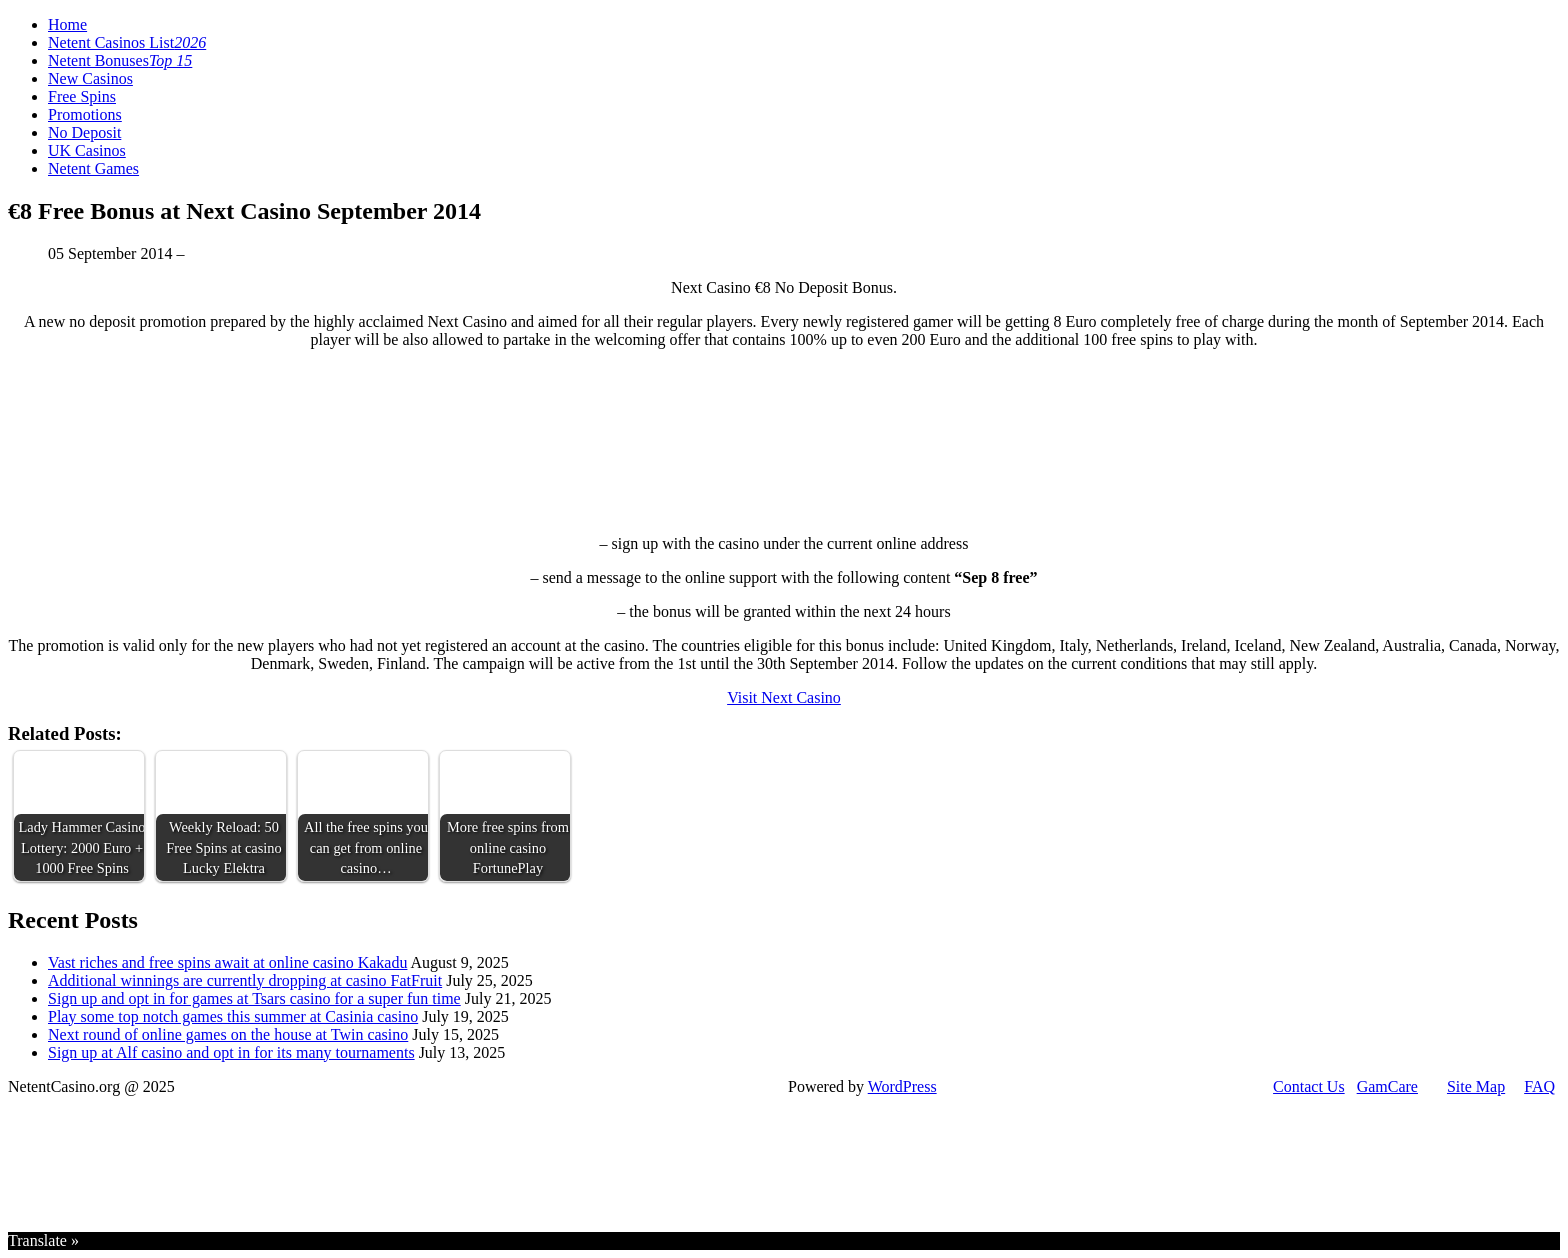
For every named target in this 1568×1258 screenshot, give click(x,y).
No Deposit (84, 132)
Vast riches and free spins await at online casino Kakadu (227, 962)
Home (67, 24)
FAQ (1539, 1086)
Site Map (1476, 1086)
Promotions (85, 114)
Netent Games (93, 168)
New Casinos (90, 78)
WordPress (902, 1086)
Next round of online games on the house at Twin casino (228, 1034)
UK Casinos (87, 150)
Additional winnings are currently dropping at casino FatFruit (245, 980)
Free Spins (82, 96)
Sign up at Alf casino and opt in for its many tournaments (231, 1052)
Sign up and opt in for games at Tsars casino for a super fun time (254, 998)
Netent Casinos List (127, 42)
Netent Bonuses (120, 60)
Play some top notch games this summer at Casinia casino (233, 1016)
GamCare (1387, 1086)
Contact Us (1309, 1086)
